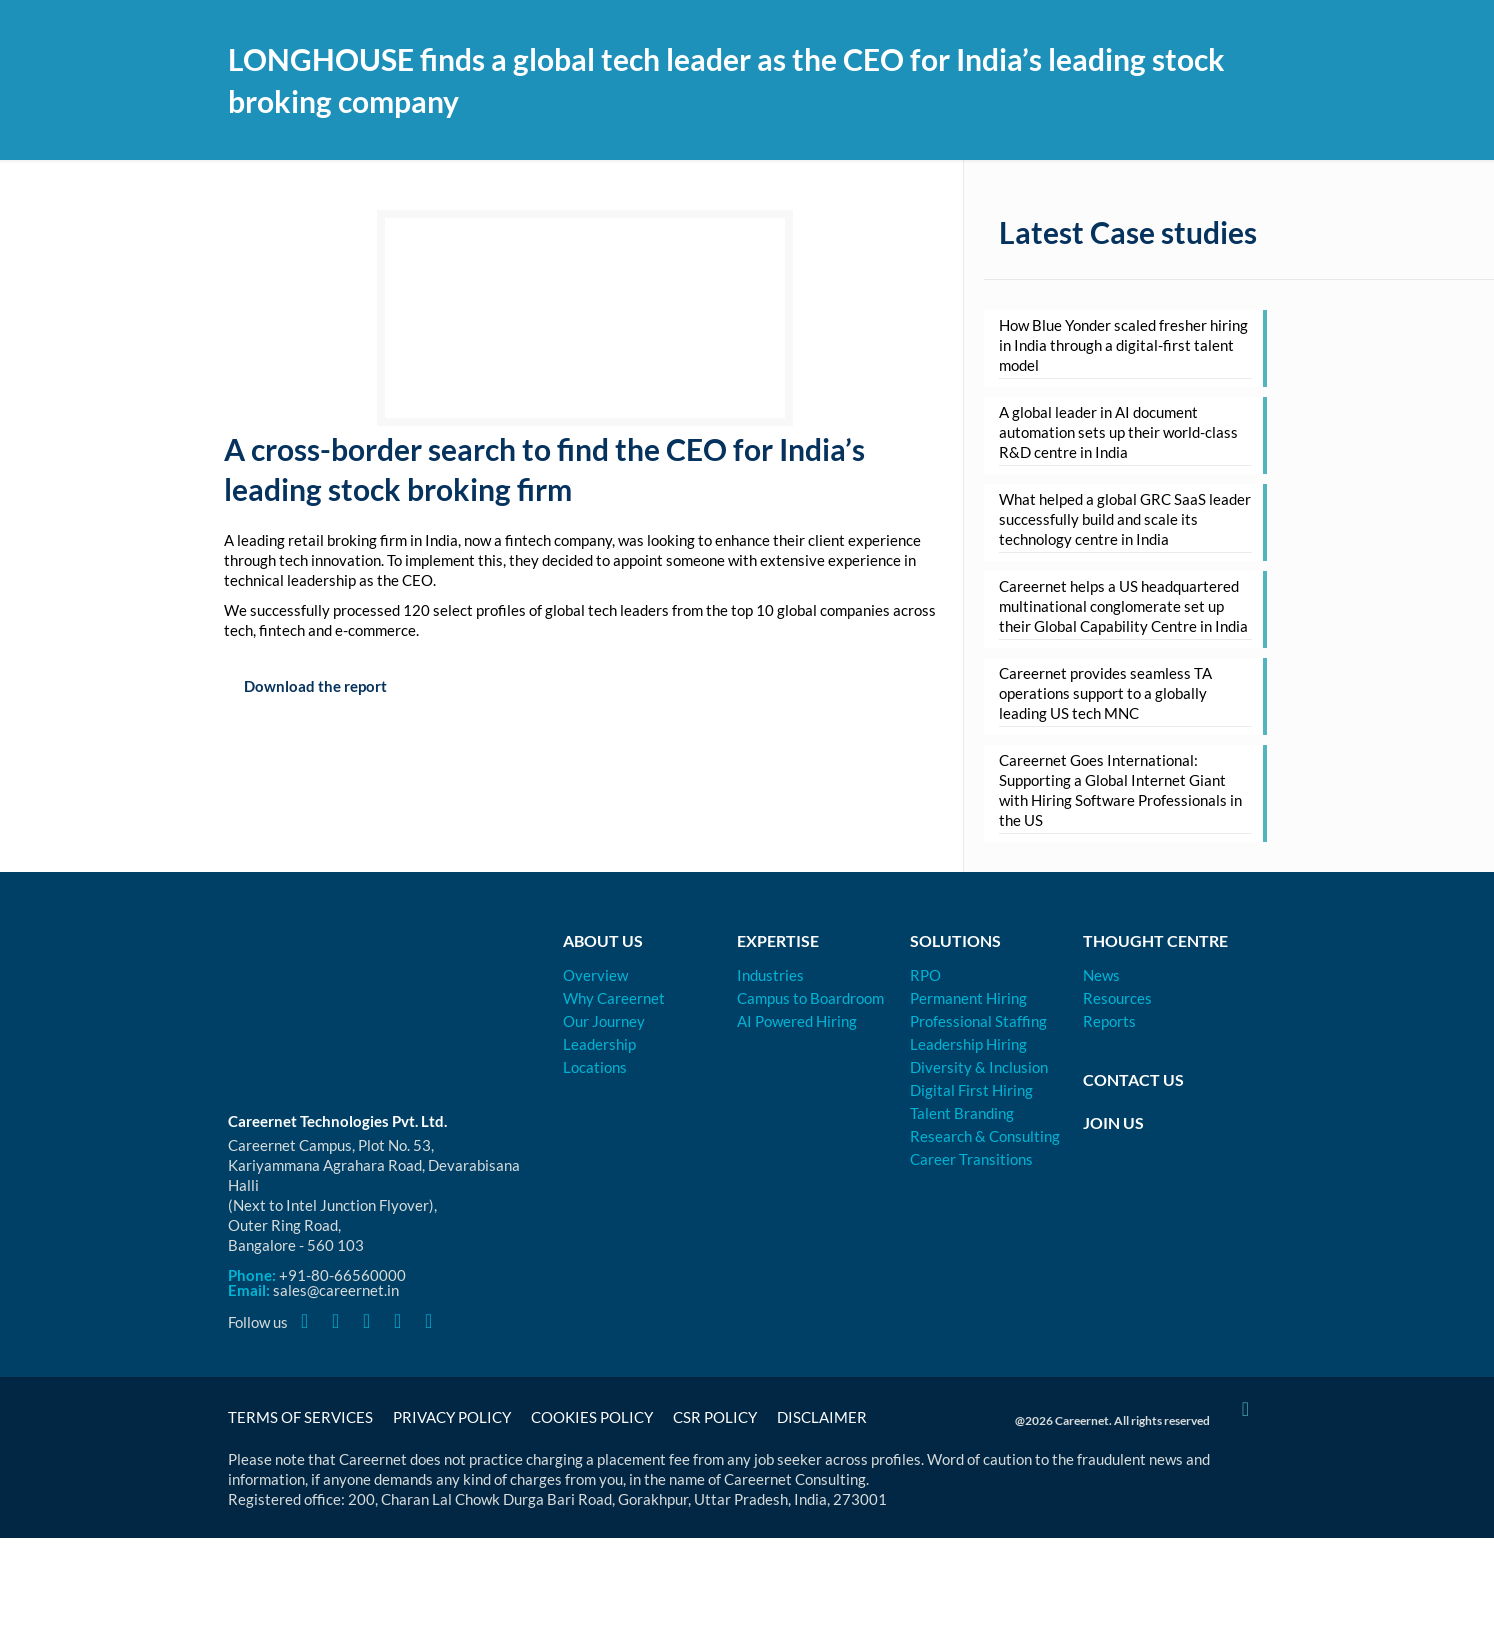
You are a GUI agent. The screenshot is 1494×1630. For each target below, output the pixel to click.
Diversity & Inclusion (979, 1067)
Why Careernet (614, 998)
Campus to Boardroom (810, 998)
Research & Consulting (985, 1136)
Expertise (778, 940)
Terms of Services (300, 1417)
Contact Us (1133, 1079)
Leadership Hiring (968, 1044)
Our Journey (604, 1021)
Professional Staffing (978, 1021)
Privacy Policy (452, 1417)
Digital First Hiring (971, 1090)
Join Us (1113, 1122)
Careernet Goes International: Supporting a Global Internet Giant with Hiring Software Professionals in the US (1120, 790)
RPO (925, 975)
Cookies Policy (592, 1417)
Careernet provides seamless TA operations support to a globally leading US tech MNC (1105, 693)
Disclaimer (822, 1417)
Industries (770, 975)
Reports (1109, 1021)
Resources (1117, 998)
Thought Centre (1155, 940)
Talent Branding (962, 1113)
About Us (603, 940)
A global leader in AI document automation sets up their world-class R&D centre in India (1118, 432)
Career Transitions (971, 1159)
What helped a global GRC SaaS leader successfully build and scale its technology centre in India (1125, 519)
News (1101, 975)
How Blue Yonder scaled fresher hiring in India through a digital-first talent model (1123, 345)
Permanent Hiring (968, 998)
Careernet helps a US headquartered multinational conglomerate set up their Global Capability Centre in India (1123, 606)
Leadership (599, 1044)
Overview (595, 975)
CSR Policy (715, 1417)
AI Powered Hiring (797, 1021)
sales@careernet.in (336, 1290)
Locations (595, 1067)
